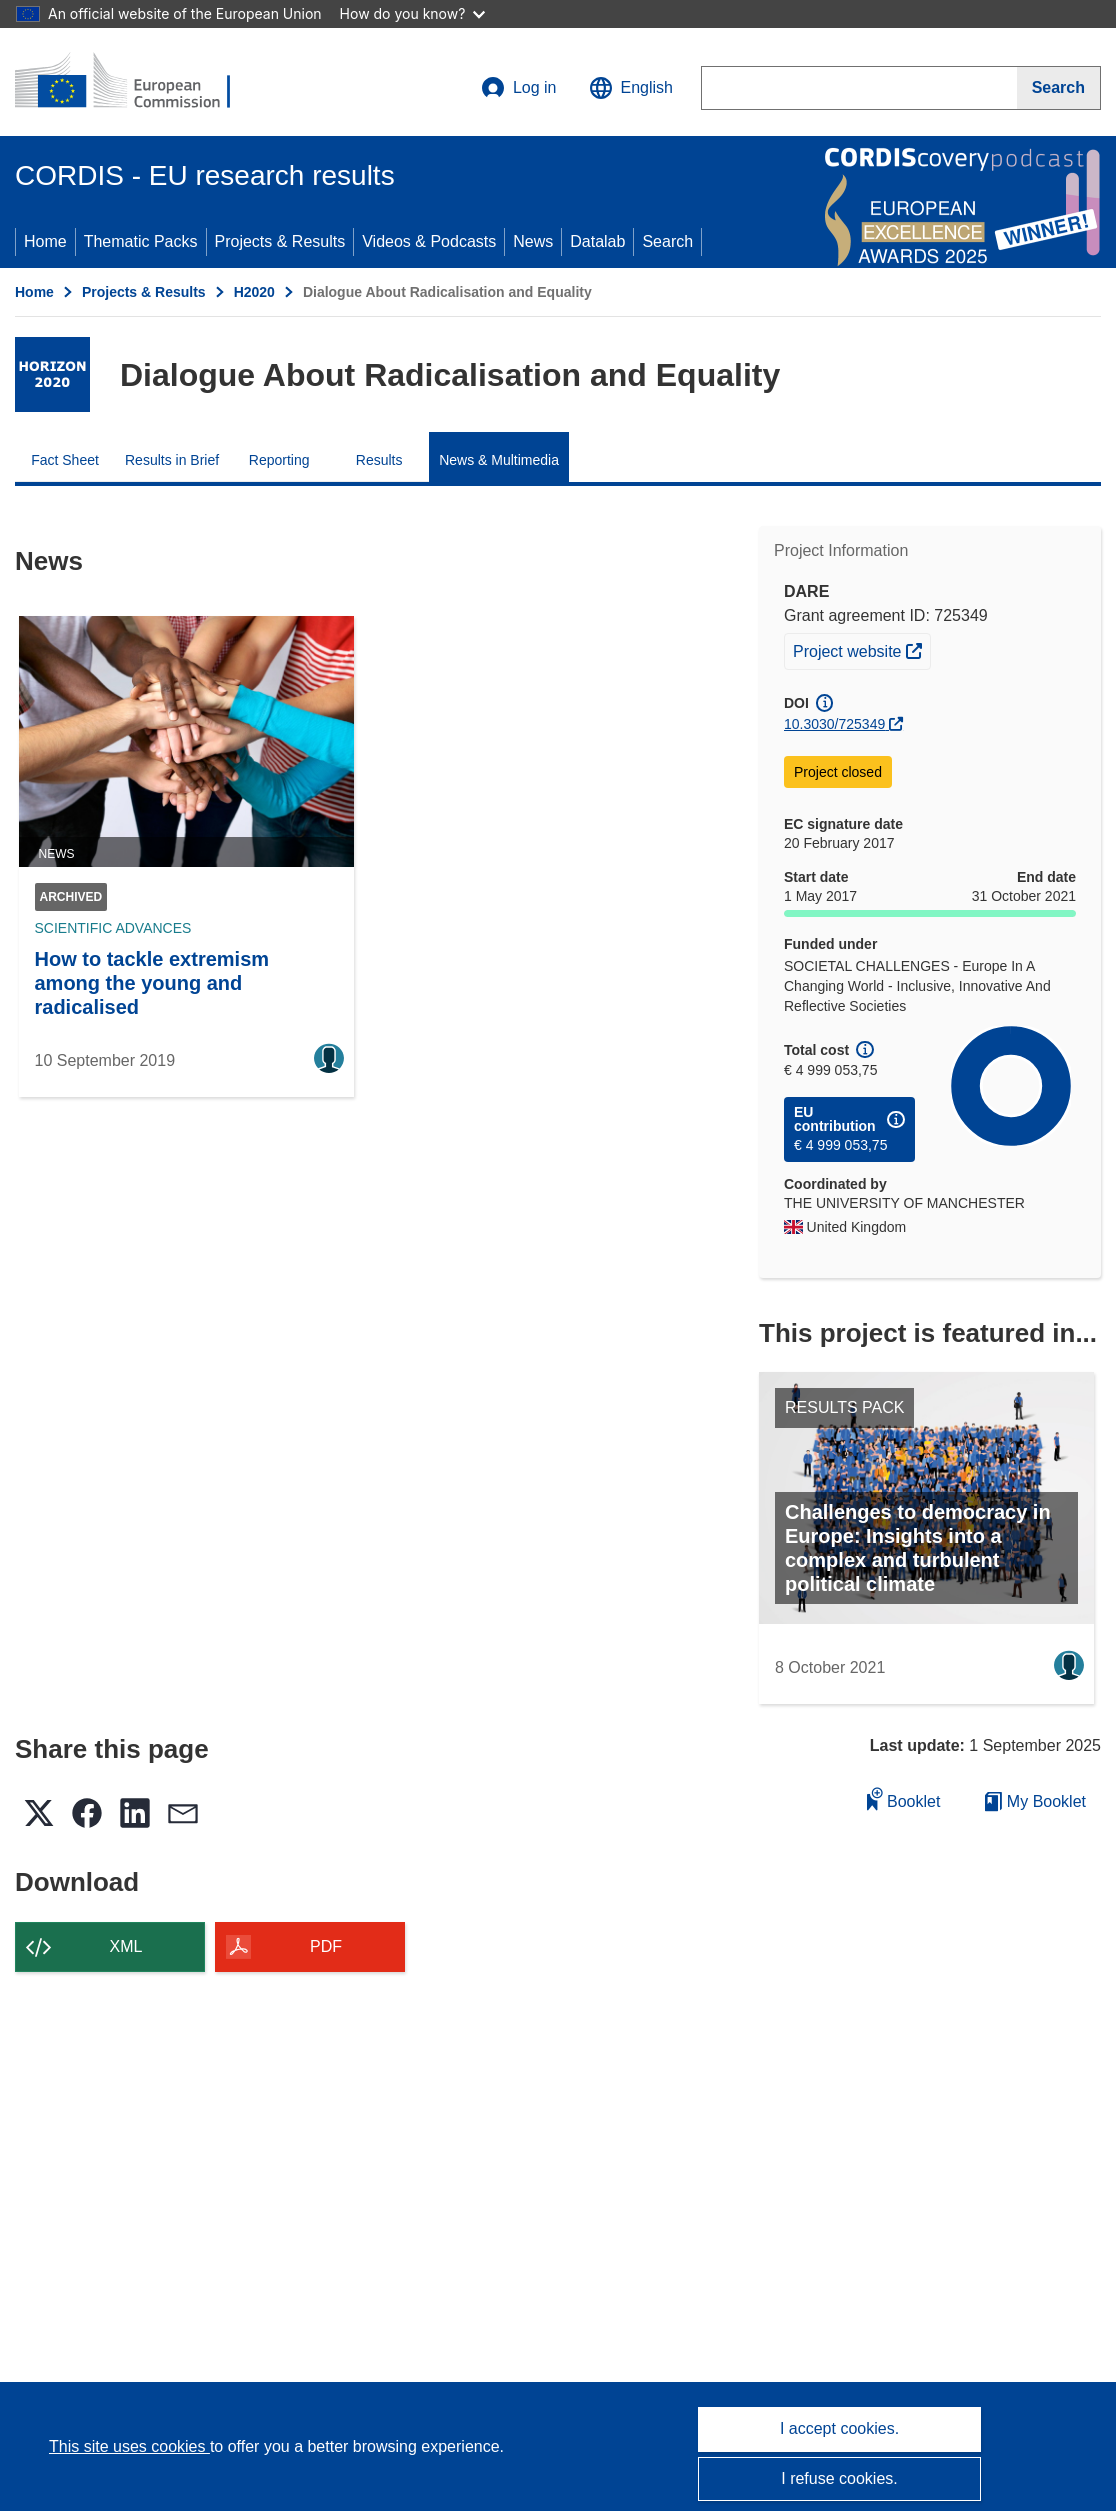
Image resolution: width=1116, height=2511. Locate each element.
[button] (631, 88)
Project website (861, 649)
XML (126, 1946)
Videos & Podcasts (429, 241)
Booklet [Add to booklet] (904, 1798)
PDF (326, 1946)
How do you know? (413, 13)
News (533, 241)
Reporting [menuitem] (279, 460)
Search (667, 241)
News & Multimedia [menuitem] (499, 460)
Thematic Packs (141, 241)
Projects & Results (280, 241)
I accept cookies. (839, 2428)
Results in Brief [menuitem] (172, 460)
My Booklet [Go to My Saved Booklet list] (1035, 1801)
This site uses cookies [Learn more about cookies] (129, 2446)
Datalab (597, 241)
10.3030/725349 (834, 724)
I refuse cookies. (839, 2478)
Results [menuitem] (379, 460)
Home (45, 241)
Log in (519, 88)
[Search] (1059, 88)
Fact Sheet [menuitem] (65, 460)
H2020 (254, 292)
